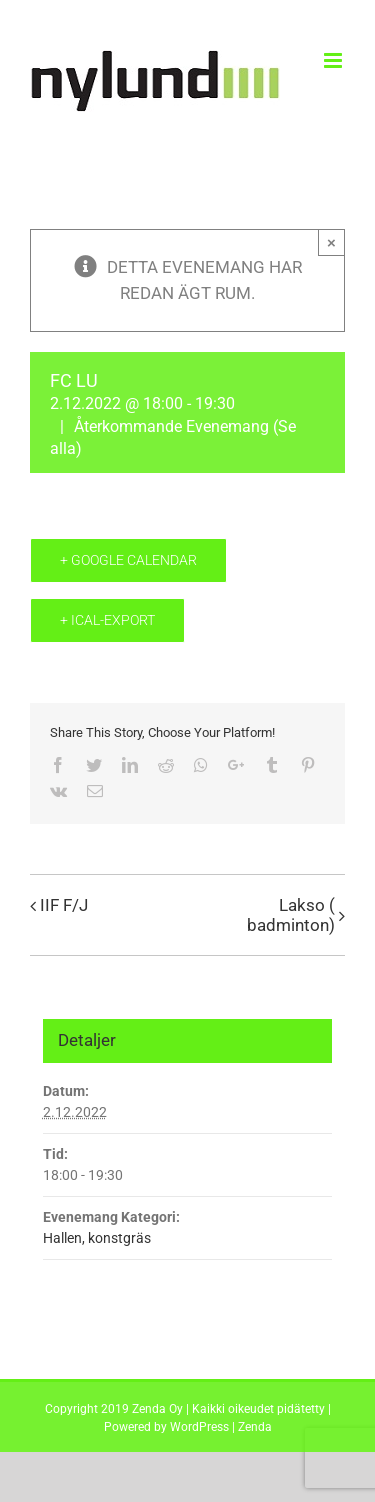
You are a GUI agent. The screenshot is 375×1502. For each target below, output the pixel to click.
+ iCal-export (107, 620)
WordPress (199, 1427)
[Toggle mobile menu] (334, 60)
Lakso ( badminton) (291, 915)
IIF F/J (64, 905)
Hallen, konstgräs (97, 1238)
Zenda (255, 1427)
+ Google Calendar (128, 560)
